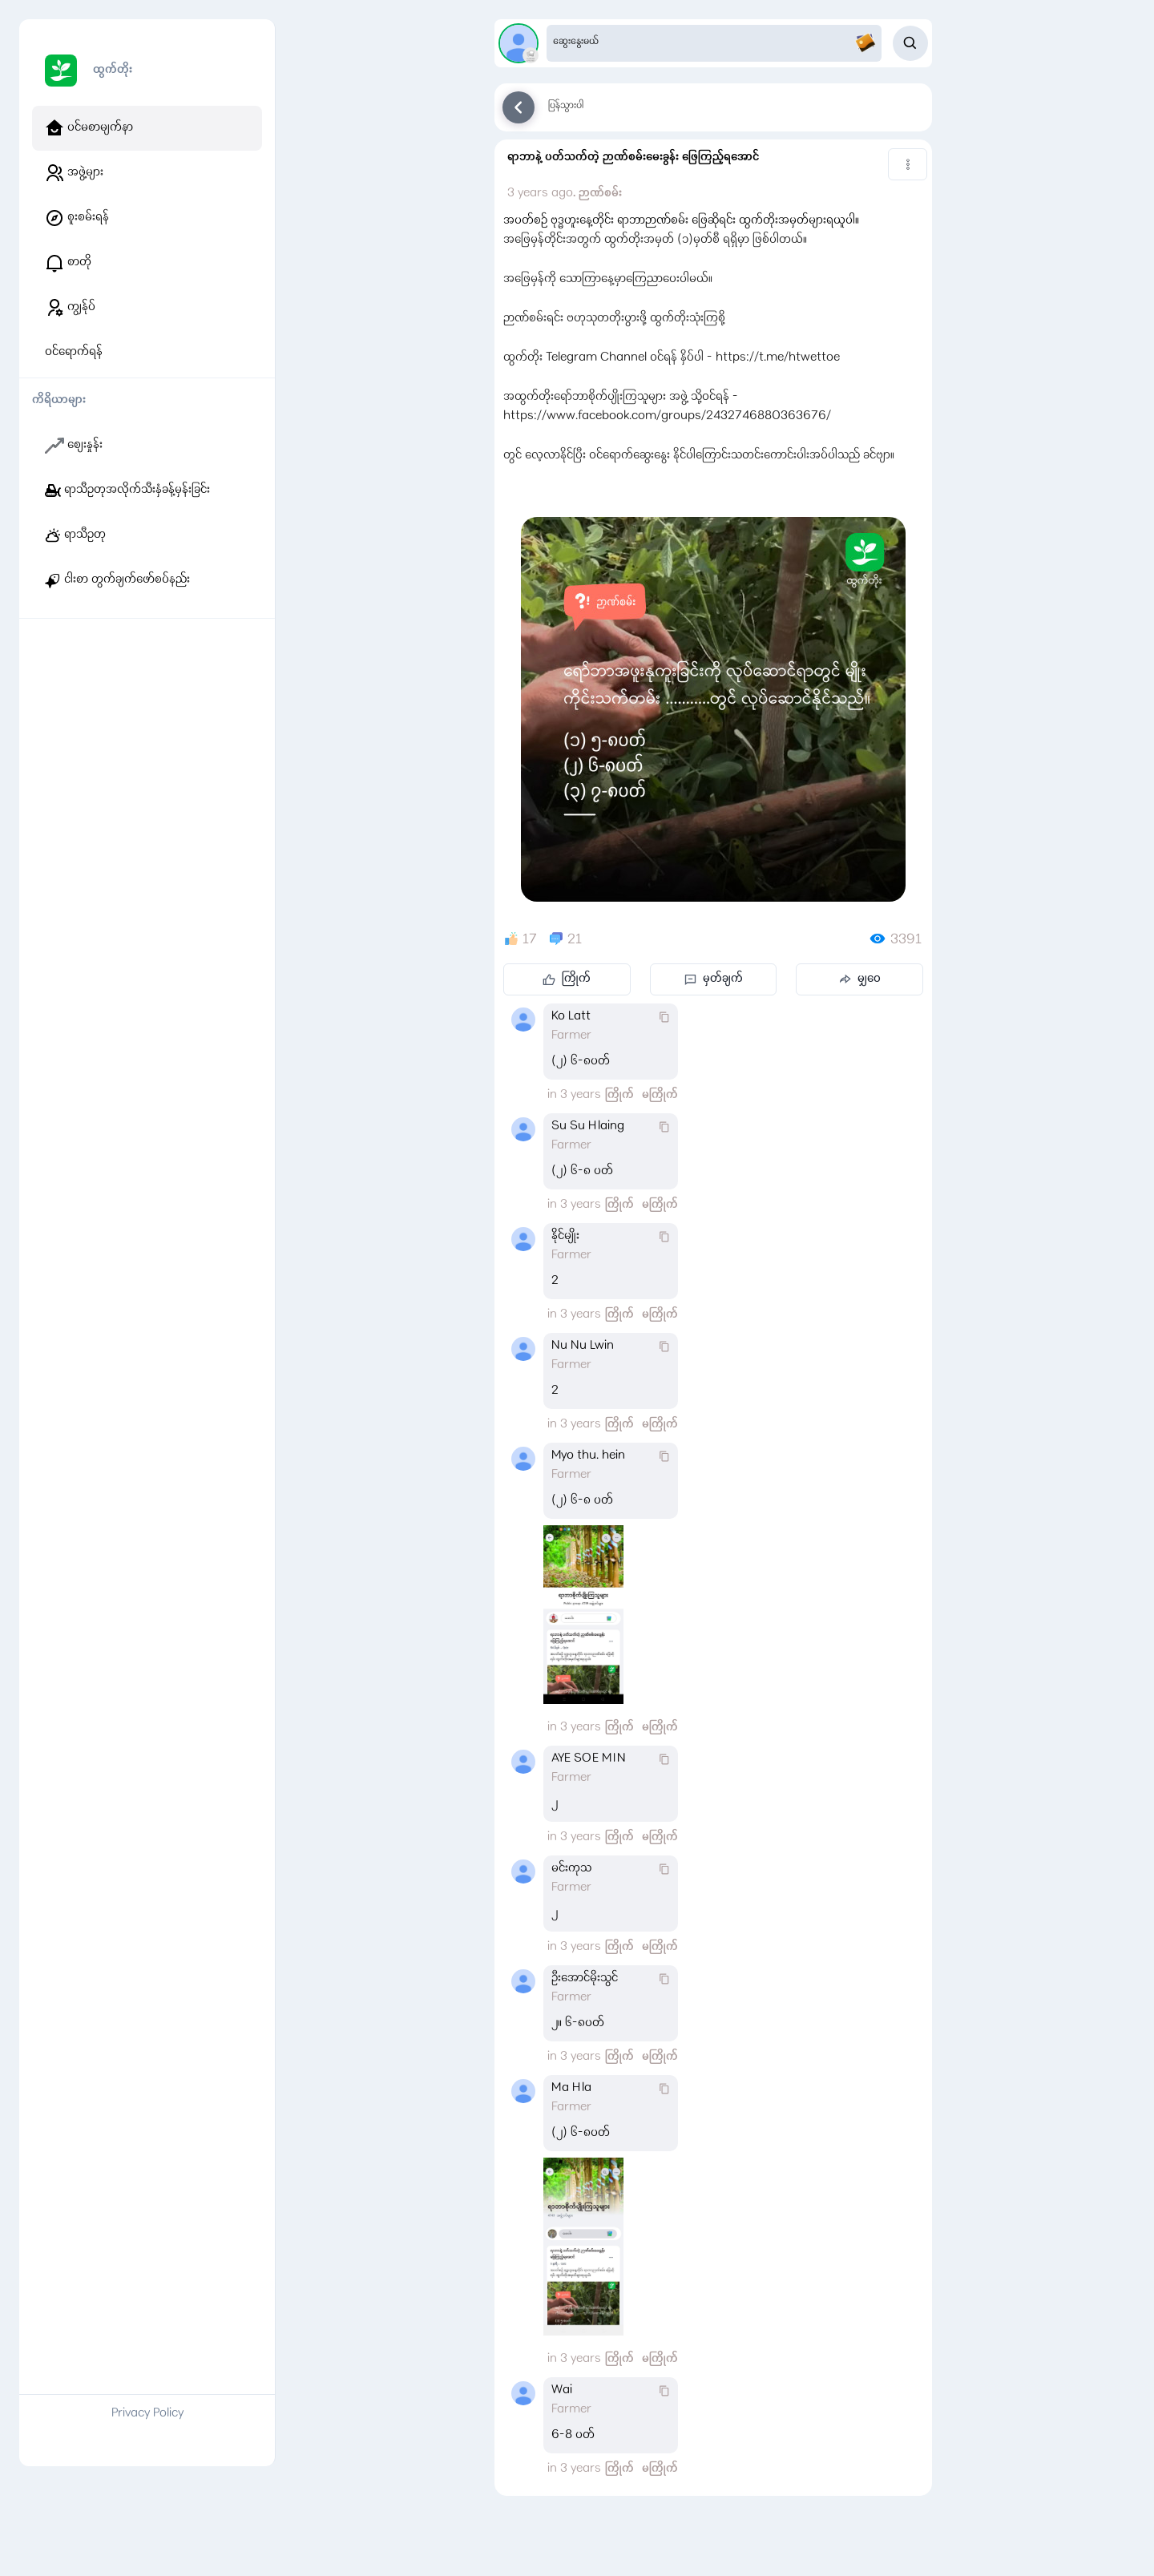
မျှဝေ (859, 979)
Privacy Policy (147, 2414)
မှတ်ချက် (713, 979)
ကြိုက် (567, 979)
